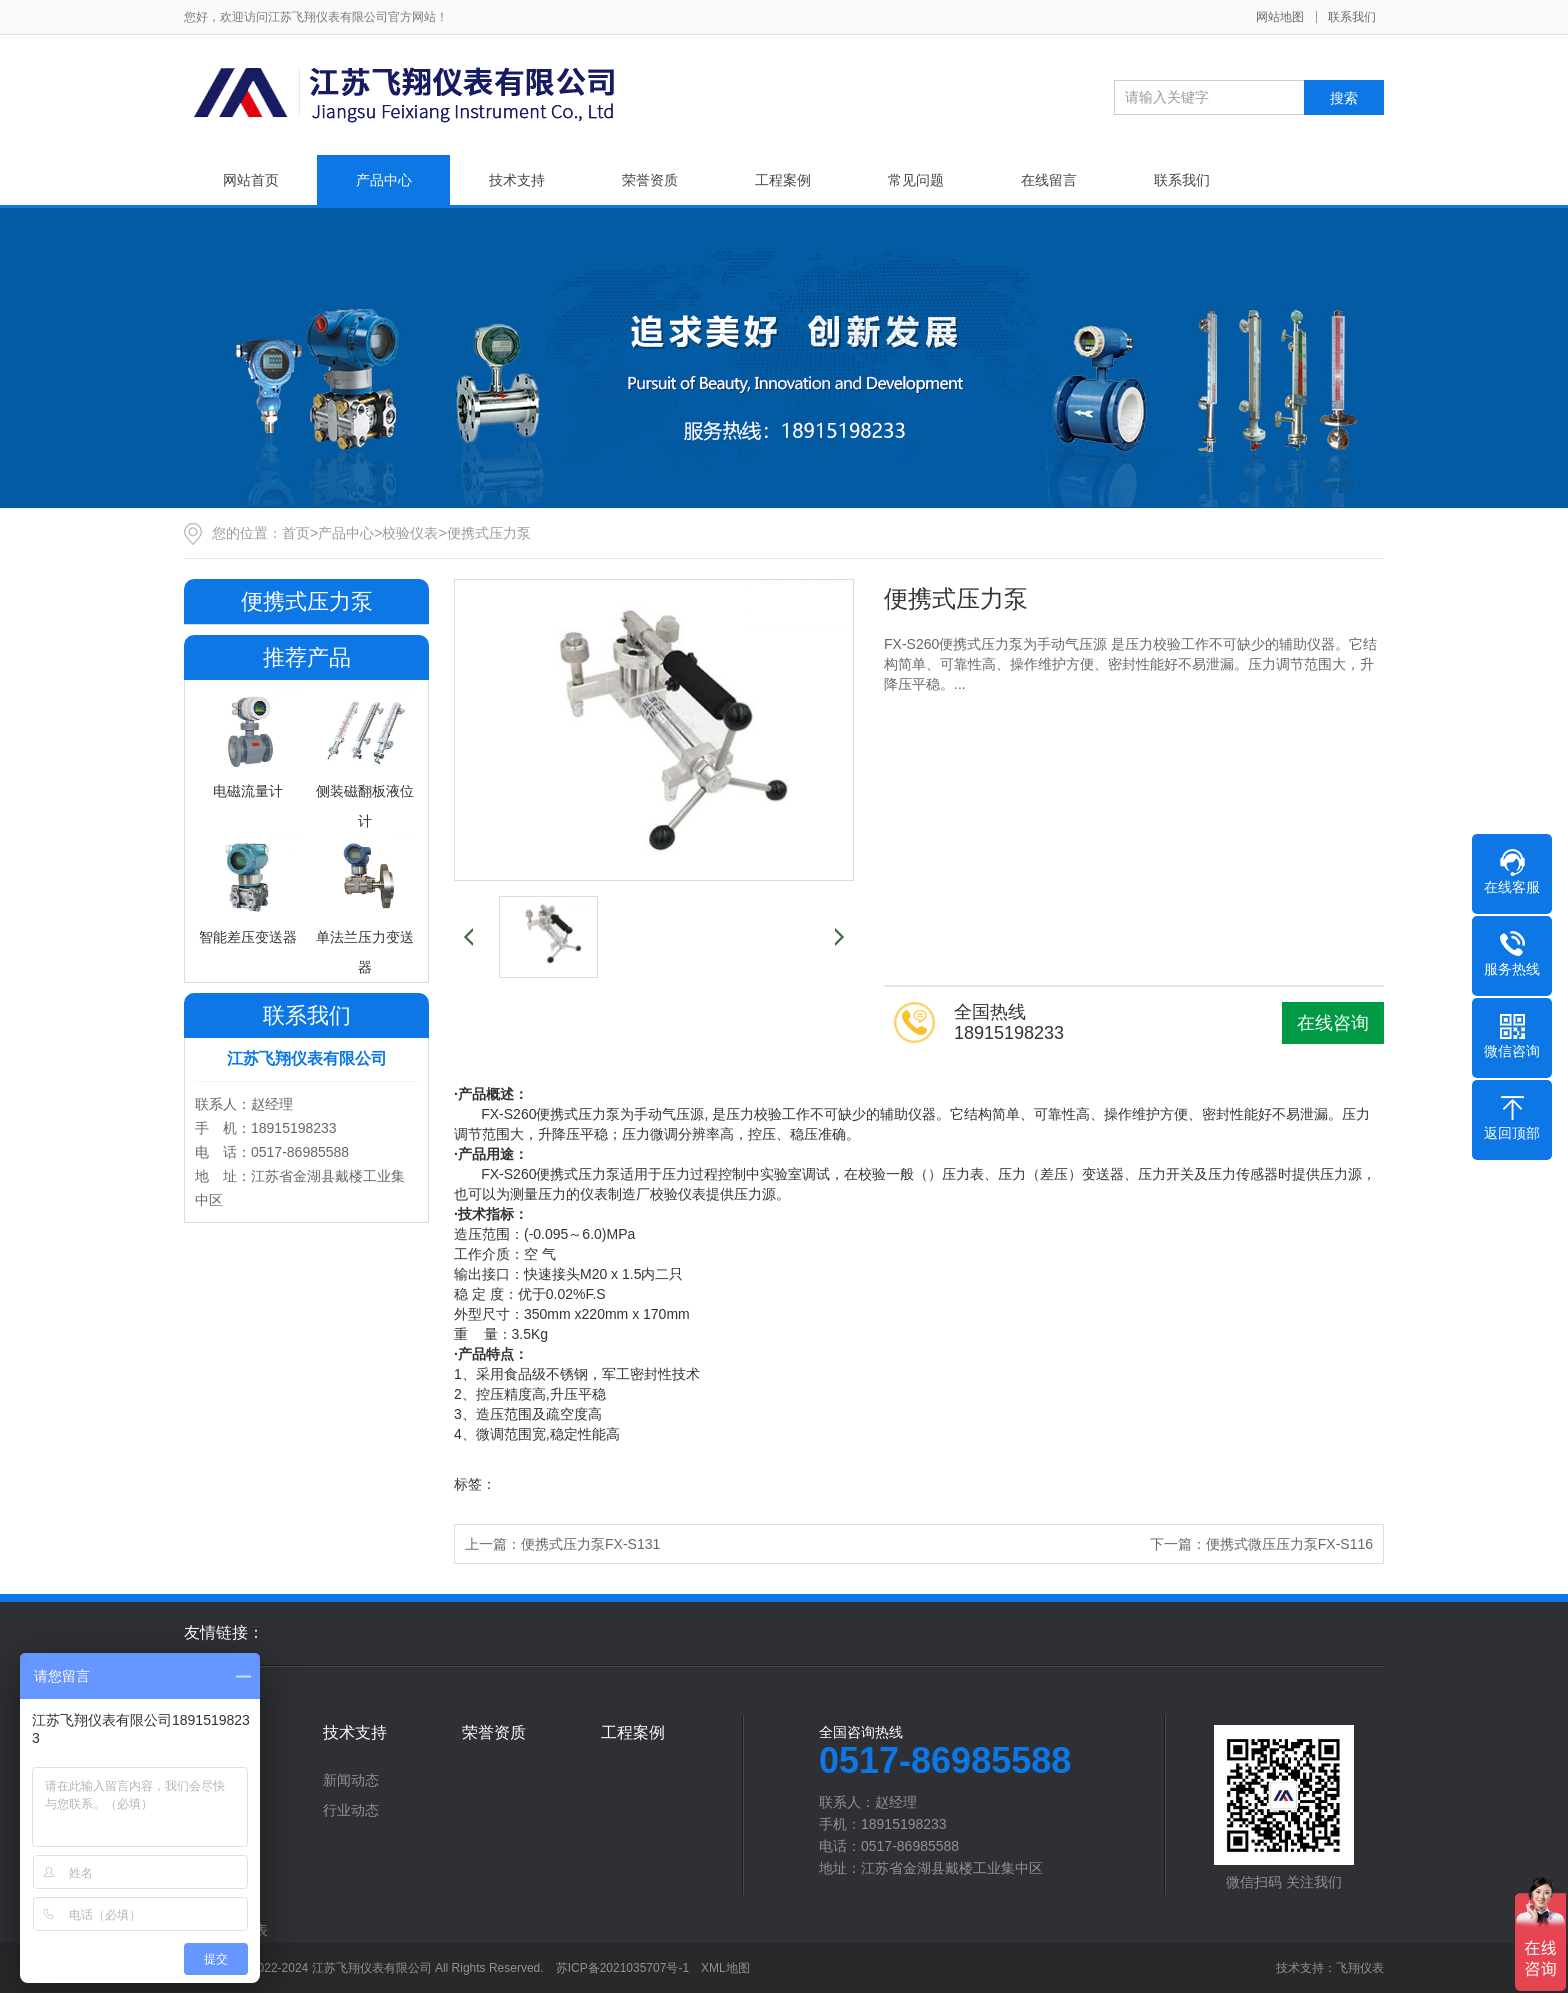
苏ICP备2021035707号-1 (622, 1968)
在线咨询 (1333, 1023)
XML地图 (725, 1968)
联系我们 (1352, 17)
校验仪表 (410, 533)
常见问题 (916, 180)
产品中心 (384, 180)
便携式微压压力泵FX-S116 (1289, 1544)
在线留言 (1049, 180)
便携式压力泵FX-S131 (590, 1544)
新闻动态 (351, 1780)
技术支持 (517, 180)
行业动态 (351, 1810)
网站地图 (1280, 17)
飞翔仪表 (1360, 1968)
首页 (296, 533)
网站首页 (251, 180)
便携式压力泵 (489, 533)
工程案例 (783, 180)
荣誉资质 (650, 180)
